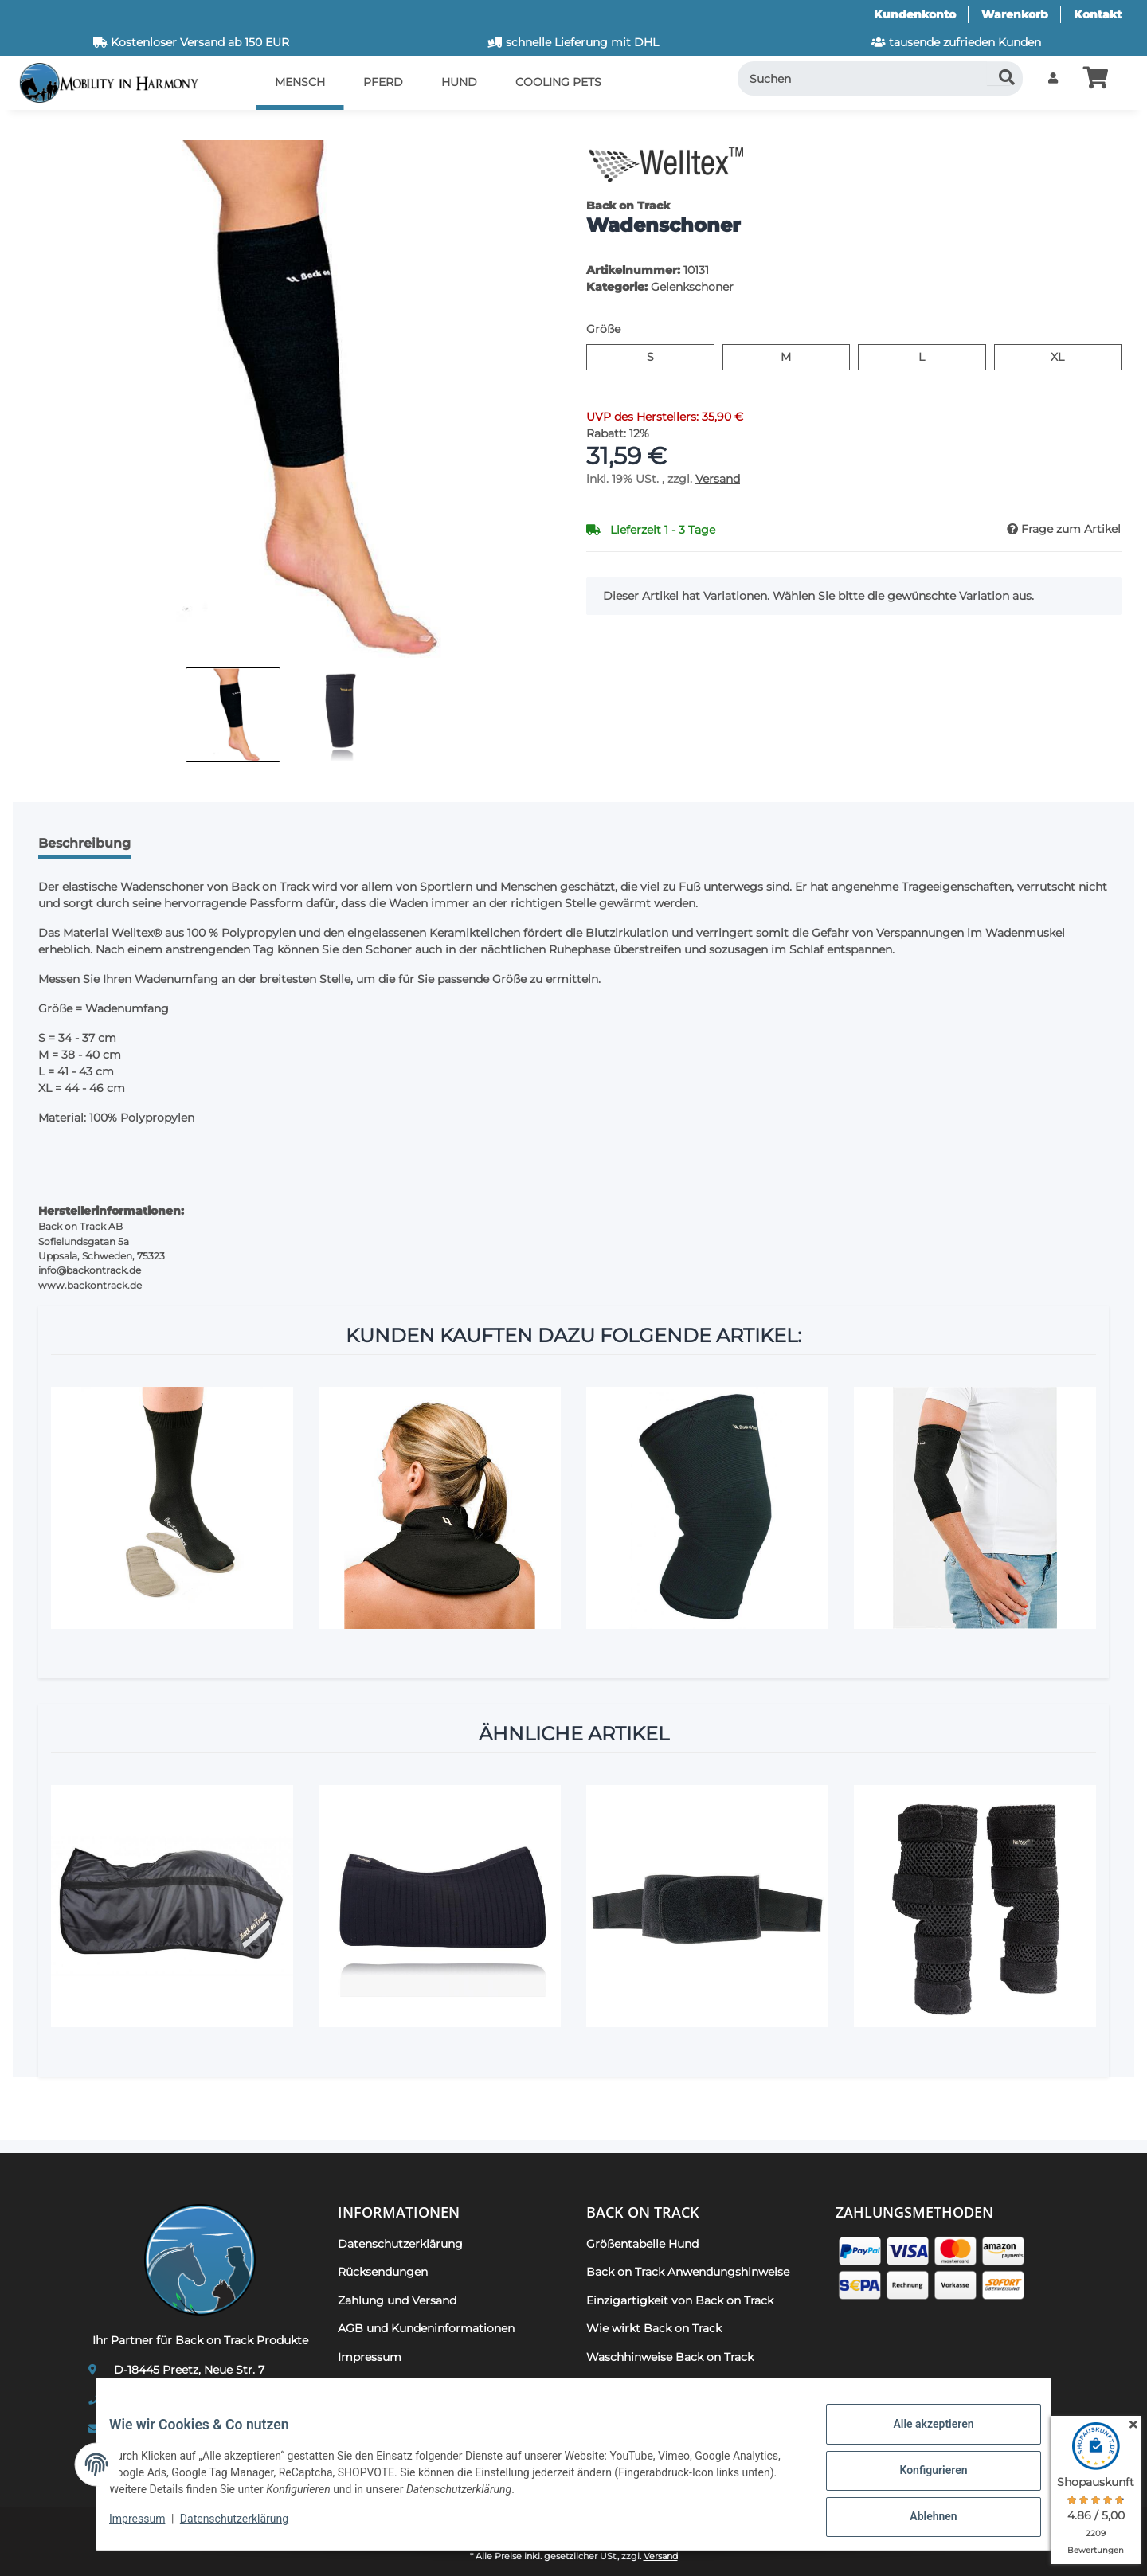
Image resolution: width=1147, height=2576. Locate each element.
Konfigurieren (920, 2478)
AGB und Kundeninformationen (426, 2328)
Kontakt (1098, 14)
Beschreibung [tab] (84, 843)
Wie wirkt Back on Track (654, 2328)
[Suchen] (881, 78)
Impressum (150, 2526)
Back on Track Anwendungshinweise (687, 2272)
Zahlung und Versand (397, 2300)
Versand (717, 479)
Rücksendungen (383, 2272)
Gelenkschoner (692, 287)
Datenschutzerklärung (247, 2526)
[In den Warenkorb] (38, 131)
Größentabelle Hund (642, 2244)
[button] (1053, 78)
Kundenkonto (915, 14)
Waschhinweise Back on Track (670, 2357)
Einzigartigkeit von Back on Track (679, 2300)
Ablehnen (920, 2519)
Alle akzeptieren (920, 2436)
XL (1064, 356)
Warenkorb (1014, 14)
